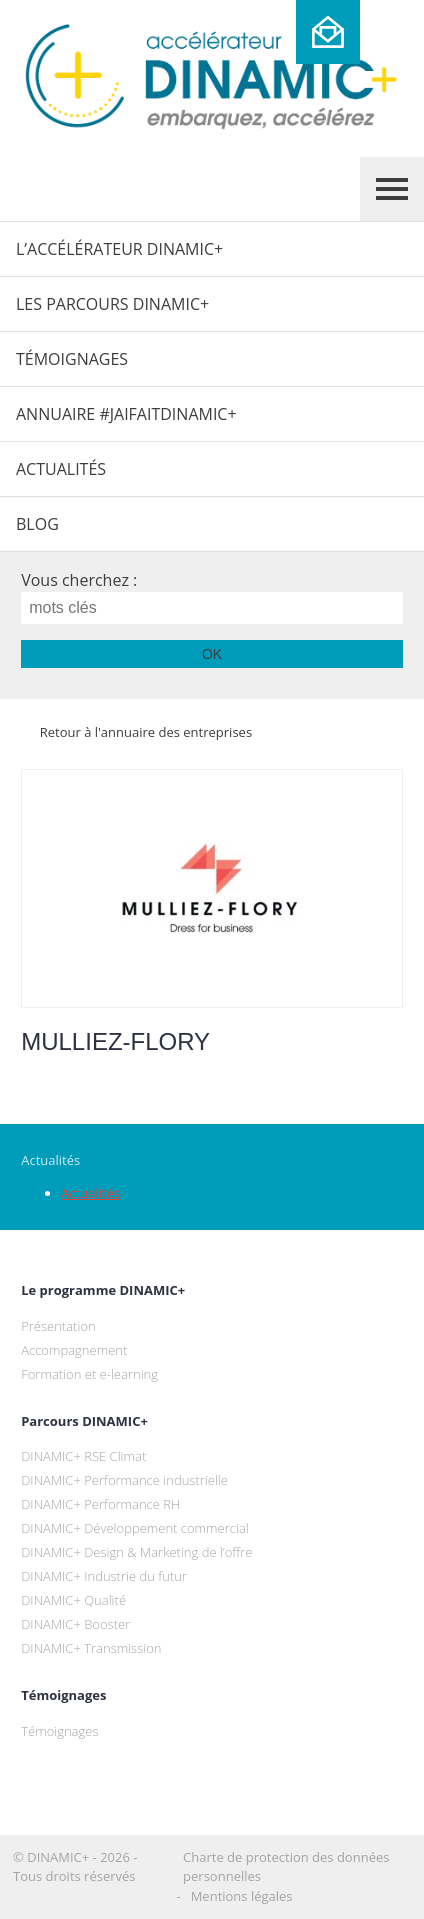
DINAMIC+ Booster (75, 1624)
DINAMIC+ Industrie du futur (104, 1576)
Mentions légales (242, 1896)
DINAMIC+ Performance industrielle (124, 1480)
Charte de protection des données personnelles (286, 1867)
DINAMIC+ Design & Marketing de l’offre (136, 1552)
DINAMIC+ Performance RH (100, 1504)
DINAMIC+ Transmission (91, 1648)
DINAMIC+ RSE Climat (83, 1456)
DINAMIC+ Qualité (73, 1600)
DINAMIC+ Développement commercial (135, 1528)
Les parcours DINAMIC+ (112, 304)
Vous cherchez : (79, 580)
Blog (37, 524)
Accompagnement (74, 1350)
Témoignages (72, 359)
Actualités (61, 469)
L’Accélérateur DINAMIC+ (119, 249)
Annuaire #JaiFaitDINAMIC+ (126, 414)
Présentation (58, 1326)
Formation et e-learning (89, 1374)
